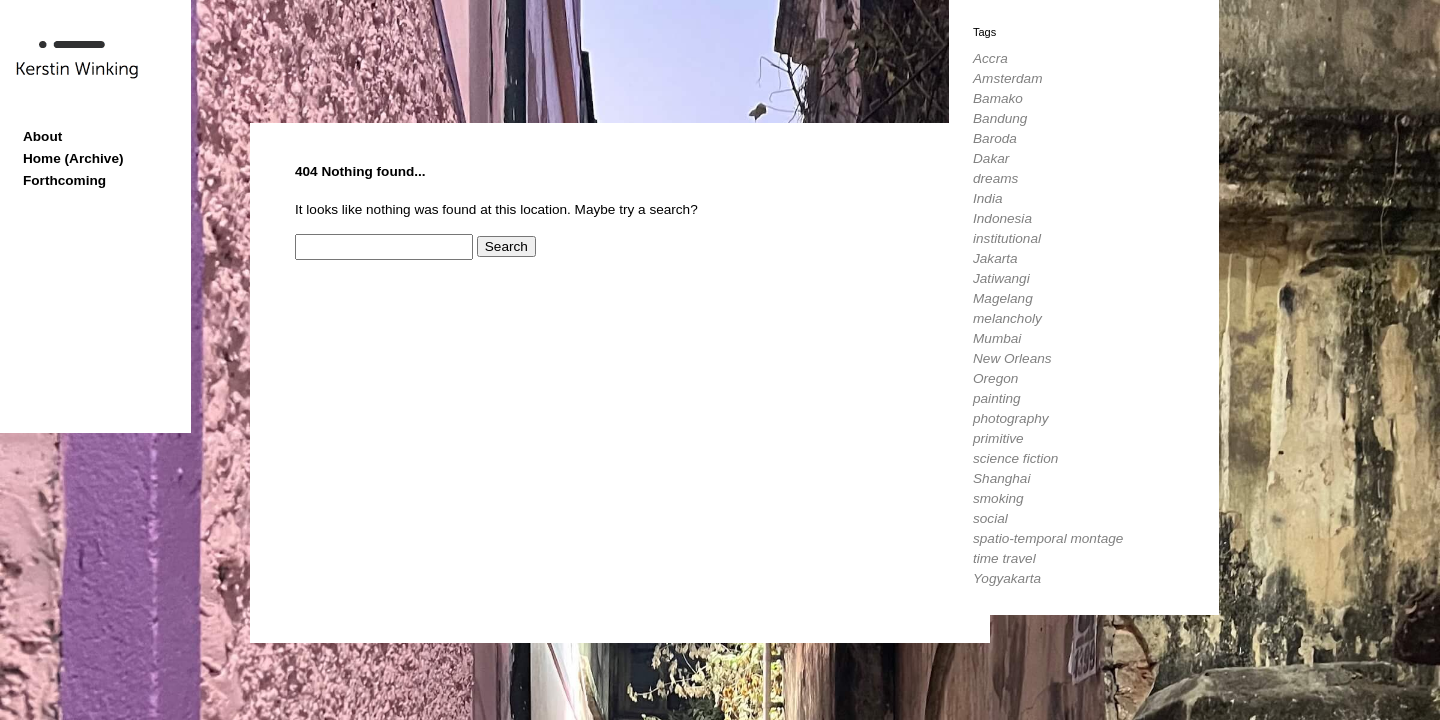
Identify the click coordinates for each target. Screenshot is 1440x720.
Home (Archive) (73, 158)
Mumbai (997, 338)
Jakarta (995, 258)
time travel (1004, 558)
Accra (990, 58)
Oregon (995, 378)
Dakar (991, 158)
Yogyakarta (1007, 578)
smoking (998, 498)
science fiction (1015, 458)
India (987, 198)
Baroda (995, 138)
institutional (1007, 238)
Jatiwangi (1001, 278)
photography (1011, 418)
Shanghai (1001, 478)
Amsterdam (1008, 78)
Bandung (1000, 118)
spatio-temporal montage (1048, 538)
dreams (995, 178)
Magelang (1003, 298)
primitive (998, 438)
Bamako (998, 98)
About (42, 136)
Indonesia (1002, 218)
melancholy (1007, 318)
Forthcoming (64, 180)
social (990, 518)
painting (997, 398)
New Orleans (1012, 358)
